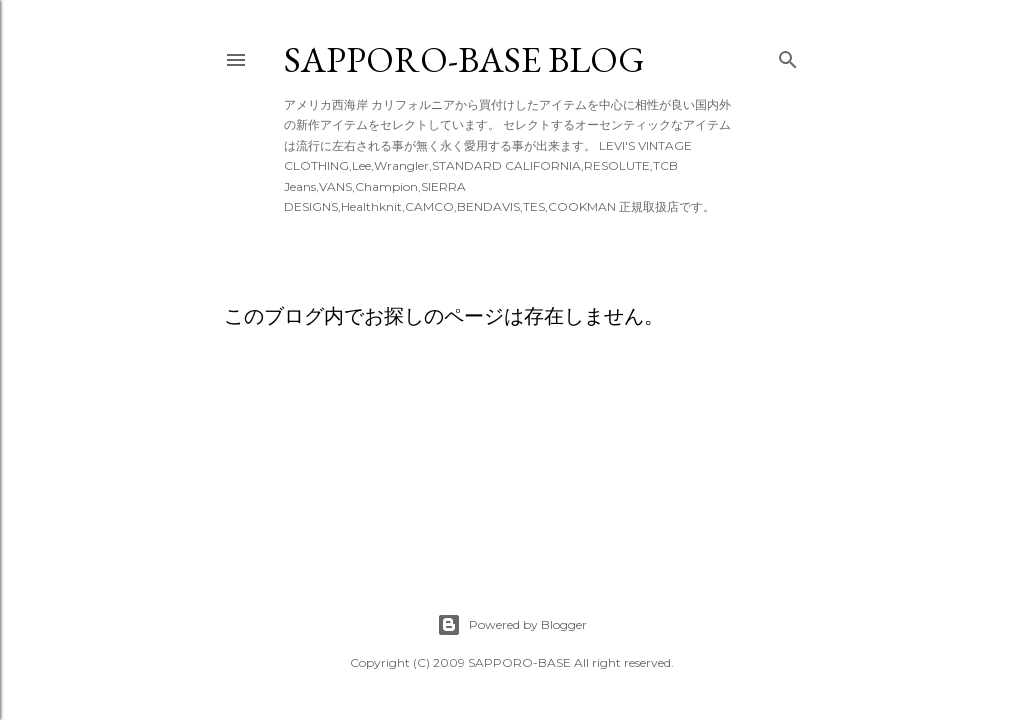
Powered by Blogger (512, 625)
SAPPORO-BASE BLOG (464, 59)
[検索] (788, 55)
